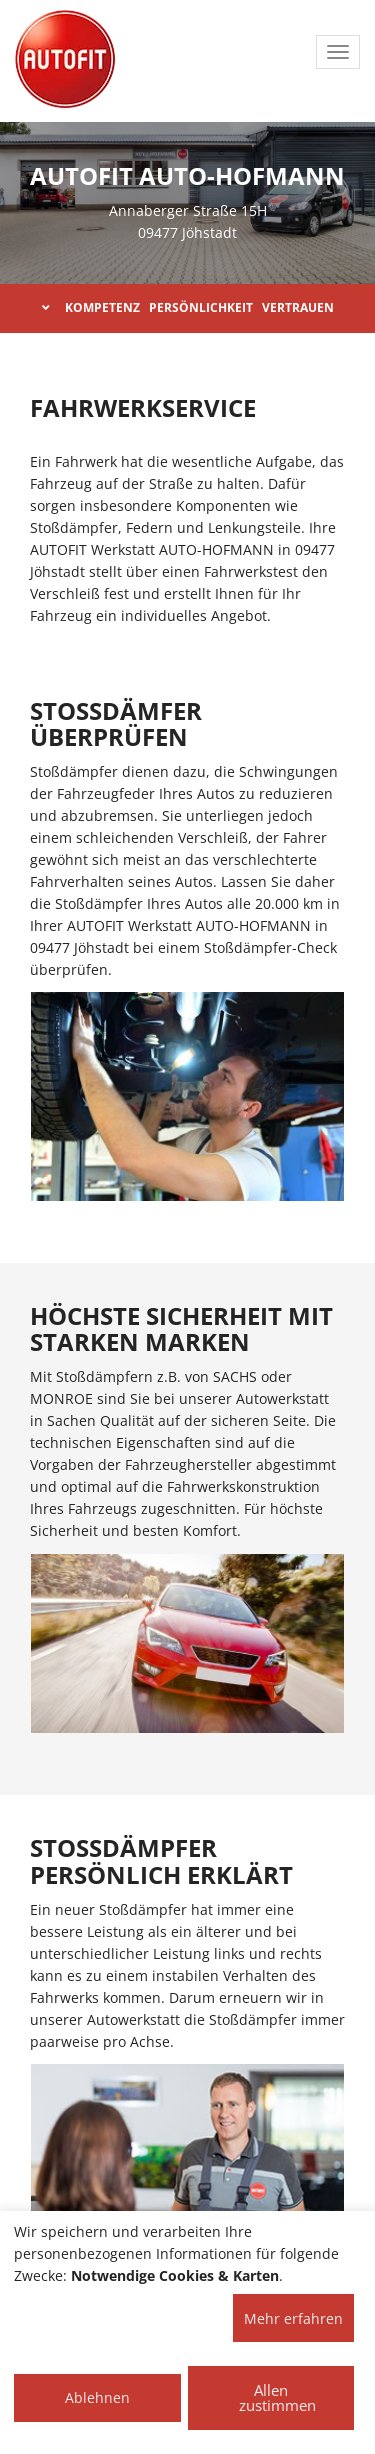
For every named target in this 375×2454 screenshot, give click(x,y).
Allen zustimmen (277, 2397)
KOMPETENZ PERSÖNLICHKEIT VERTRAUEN (188, 307)
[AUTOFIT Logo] (65, 60)
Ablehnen (97, 2397)
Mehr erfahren (293, 2318)
